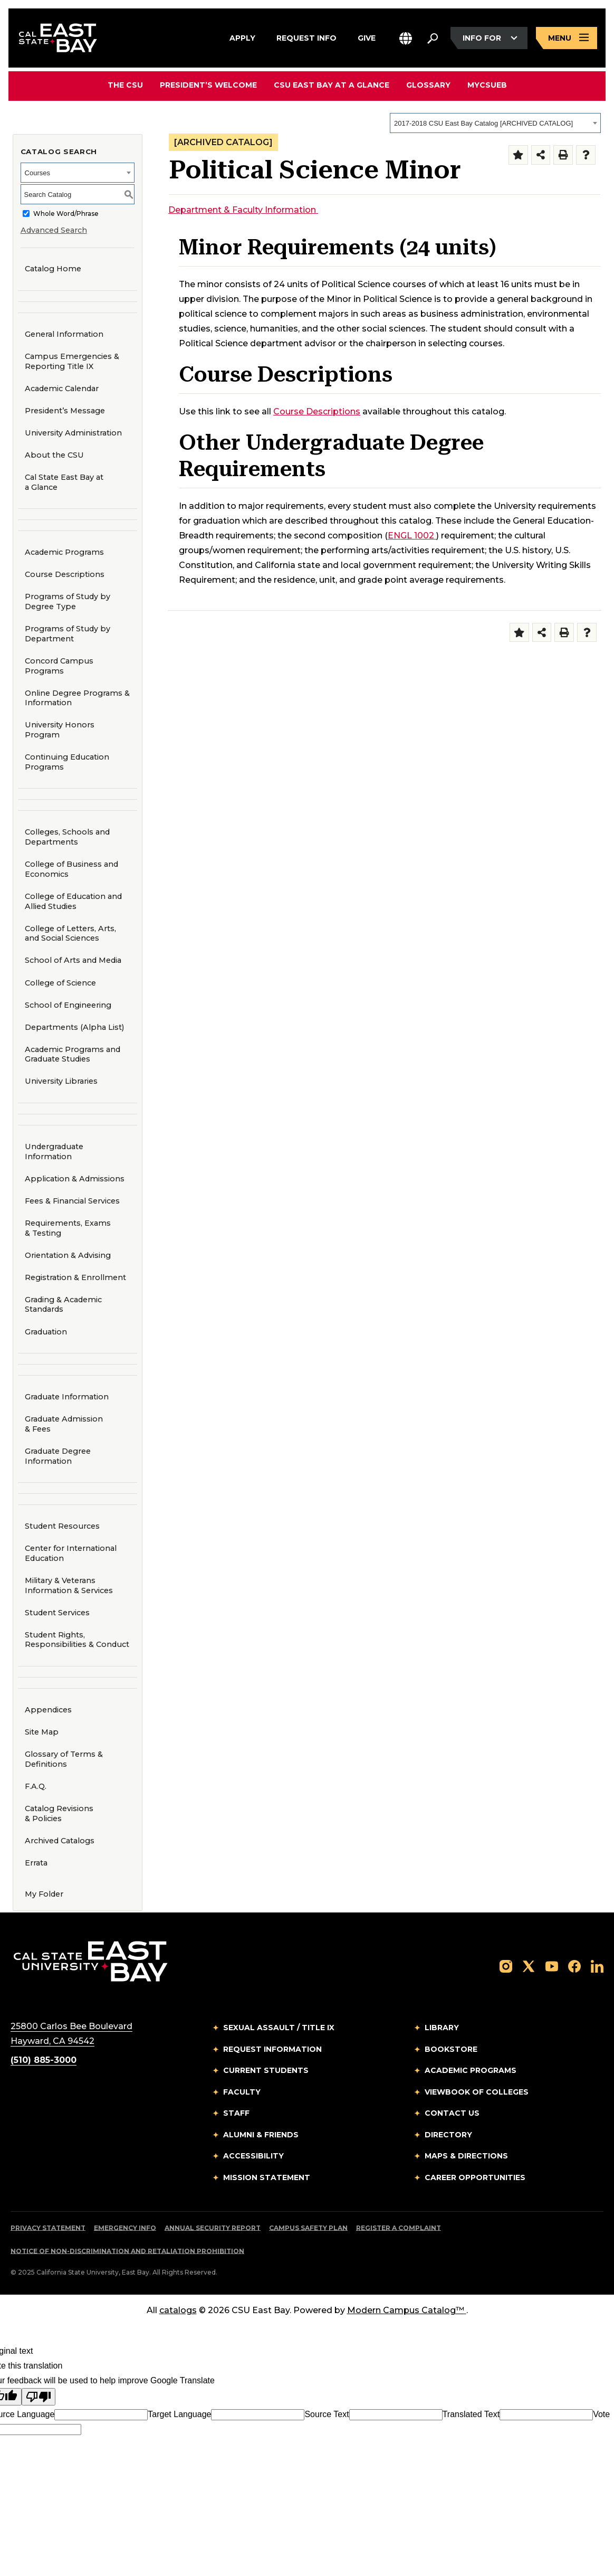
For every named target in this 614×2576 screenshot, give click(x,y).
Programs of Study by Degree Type (67, 601)
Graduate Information (67, 1396)
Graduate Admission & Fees (64, 1424)
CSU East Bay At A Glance (331, 85)
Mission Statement (266, 2177)
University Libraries (58, 1081)
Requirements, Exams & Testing (68, 1228)
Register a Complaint (398, 2228)
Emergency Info (125, 2228)
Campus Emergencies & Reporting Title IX (72, 361)
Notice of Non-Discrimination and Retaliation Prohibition (127, 2251)
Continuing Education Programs (63, 762)
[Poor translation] (38, 2396)
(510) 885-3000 (43, 2060)
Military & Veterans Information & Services (69, 1585)
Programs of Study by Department (67, 633)
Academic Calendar (62, 388)
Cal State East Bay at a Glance (64, 482)
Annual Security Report (213, 2228)
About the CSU (54, 455)
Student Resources (62, 1526)
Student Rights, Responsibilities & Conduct (77, 1640)
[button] (406, 38)
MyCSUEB (487, 85)
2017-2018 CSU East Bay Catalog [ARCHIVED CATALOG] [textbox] (483, 123)
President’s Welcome (208, 85)
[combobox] (495, 123)
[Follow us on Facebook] (574, 1966)
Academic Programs (64, 552)
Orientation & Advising (68, 1255)
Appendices (48, 1710)
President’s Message (65, 410)
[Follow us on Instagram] (506, 1966)
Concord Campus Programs (55, 666)
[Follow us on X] (528, 1966)
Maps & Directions (466, 2156)
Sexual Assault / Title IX (278, 2027)
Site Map (42, 1732)
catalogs (178, 2310)
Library (442, 2027)
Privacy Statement (48, 2228)
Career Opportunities (475, 2177)
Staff (236, 2113)
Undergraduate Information (54, 1151)
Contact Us (452, 2113)
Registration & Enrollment (75, 1277)
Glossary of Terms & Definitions (64, 1759)
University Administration (73, 433)
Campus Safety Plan (308, 2228)
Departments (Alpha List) (74, 1027)
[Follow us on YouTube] (551, 1966)
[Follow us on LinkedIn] (597, 1966)
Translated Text (471, 2414)
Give (367, 36)
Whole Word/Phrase (66, 213)
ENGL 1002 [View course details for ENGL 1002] (412, 536)
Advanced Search (54, 230)
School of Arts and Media (69, 960)
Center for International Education (67, 1553)
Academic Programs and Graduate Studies (72, 1054)
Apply (242, 36)
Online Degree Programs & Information (77, 698)
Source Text (326, 2414)
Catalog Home (53, 268)
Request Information (272, 2049)
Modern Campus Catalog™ (406, 2310)
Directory (448, 2134)
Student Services (57, 1612)
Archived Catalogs (59, 1840)
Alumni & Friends (261, 2134)
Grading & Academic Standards (63, 1304)
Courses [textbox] (37, 173)
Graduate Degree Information (58, 1456)
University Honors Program (56, 730)
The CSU (125, 85)
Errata (36, 1863)
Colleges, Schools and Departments (67, 837)
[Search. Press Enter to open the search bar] (432, 38)
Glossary (428, 85)
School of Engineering (64, 1005)
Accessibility (253, 2156)
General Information (64, 334)
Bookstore (451, 2049)
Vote (601, 2414)
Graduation (46, 1332)
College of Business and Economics (68, 869)
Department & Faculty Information (243, 210)
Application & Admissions (74, 1178)
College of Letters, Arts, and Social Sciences (67, 933)
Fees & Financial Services (72, 1201)
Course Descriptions (64, 574)
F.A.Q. (35, 1786)
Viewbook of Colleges (477, 2092)
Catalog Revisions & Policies (59, 1813)
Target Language (179, 2414)
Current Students (266, 2070)
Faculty (242, 2092)
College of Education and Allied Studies (70, 901)
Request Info (306, 36)
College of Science (57, 983)
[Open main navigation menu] (566, 38)
